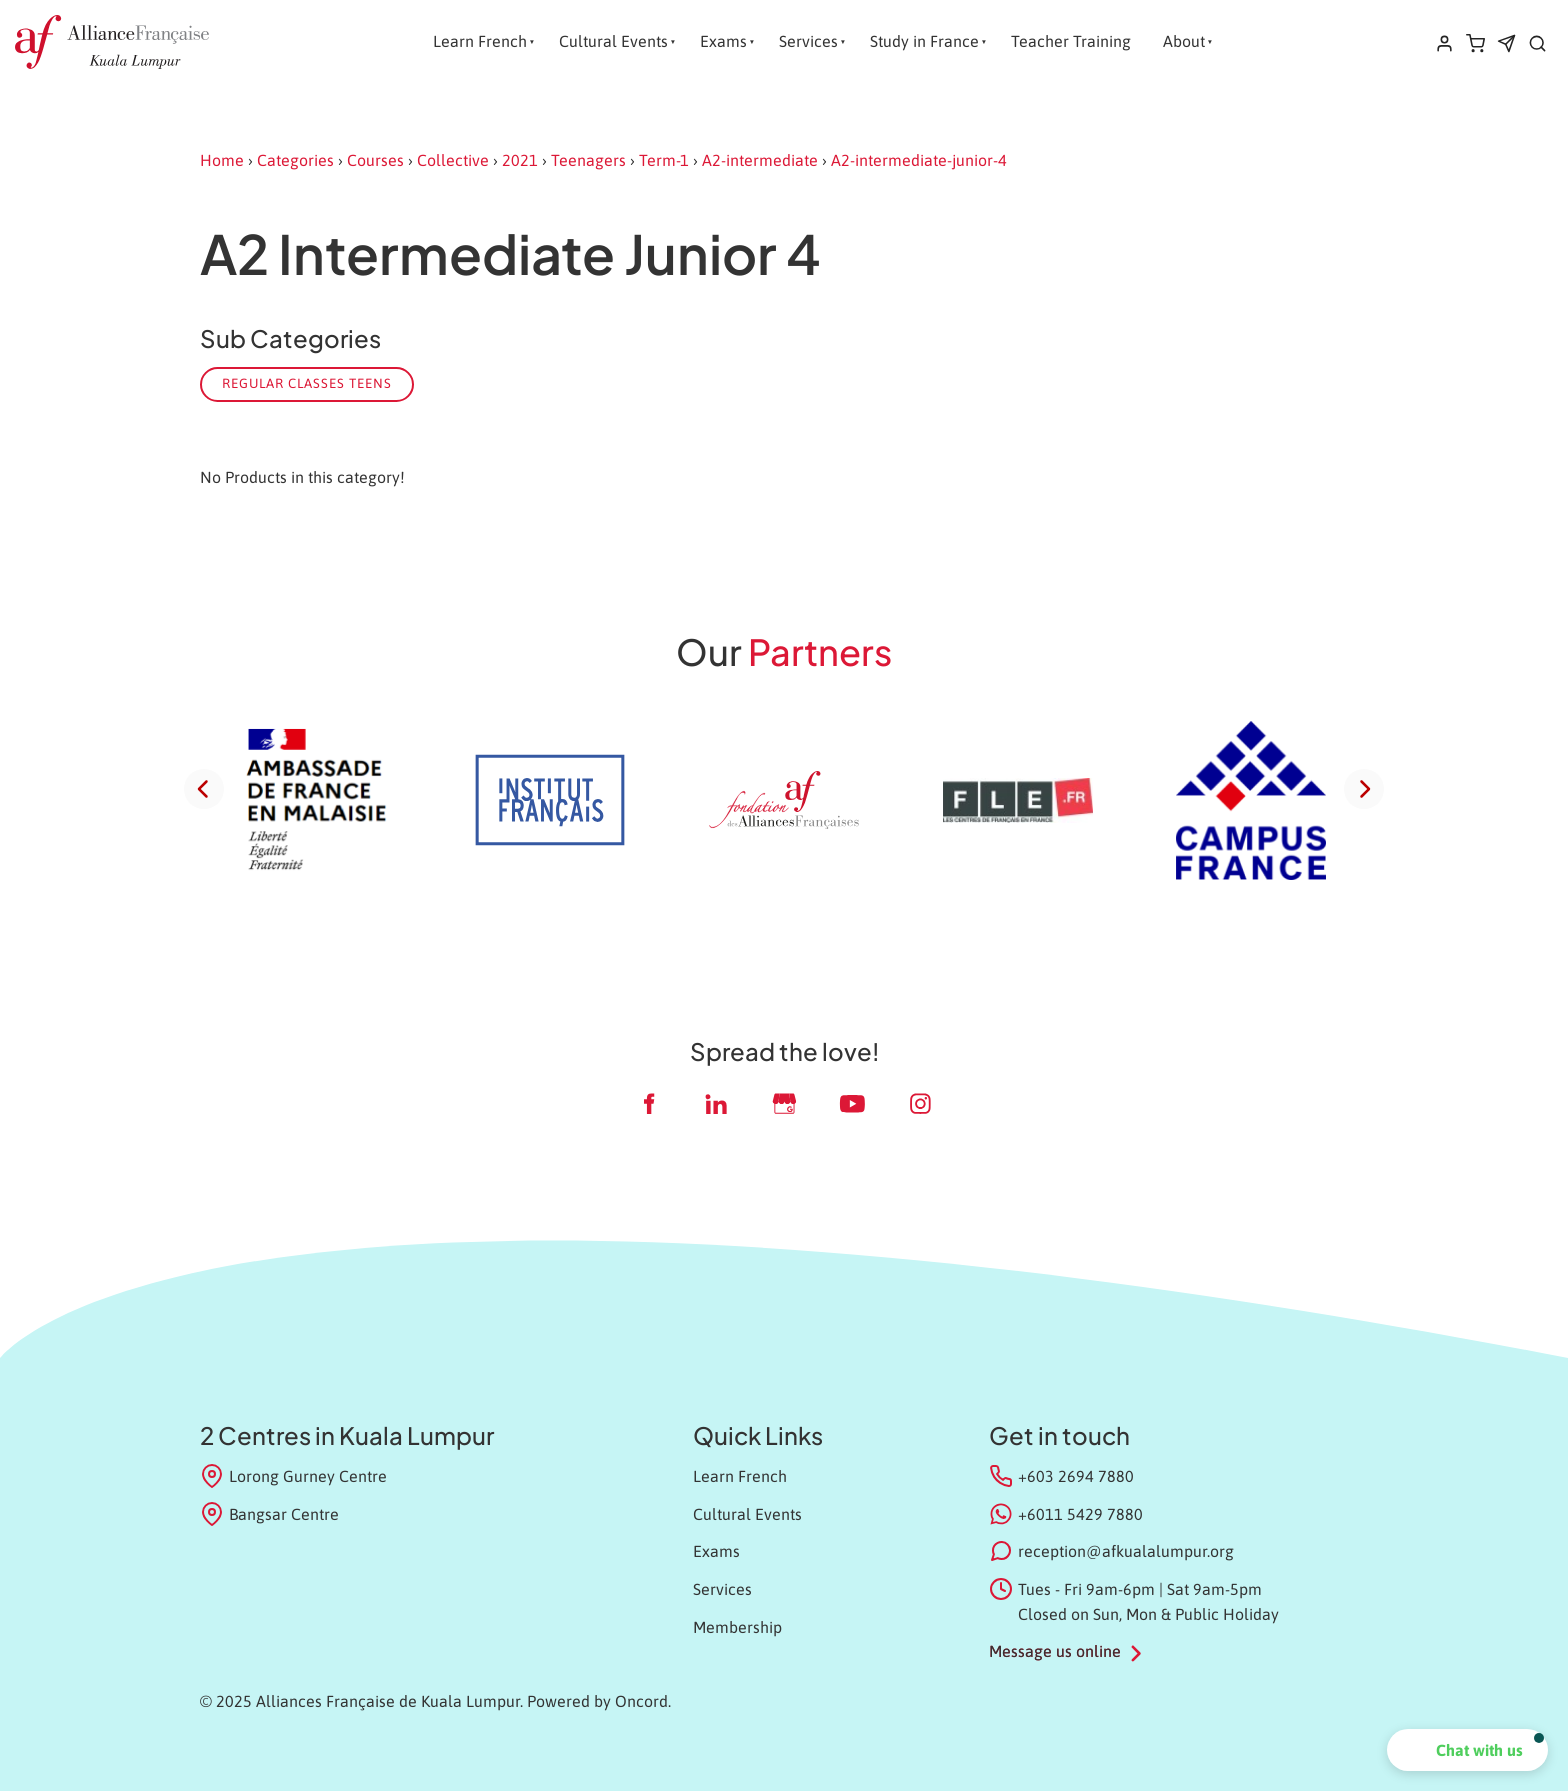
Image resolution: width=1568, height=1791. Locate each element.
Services (808, 41)
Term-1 (664, 160)
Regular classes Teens (307, 383)
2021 (520, 160)
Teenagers (588, 160)
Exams (723, 41)
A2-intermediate (760, 160)
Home (222, 160)
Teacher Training (1071, 41)
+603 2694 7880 (1076, 1476)
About (1184, 41)
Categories (295, 160)
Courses (375, 160)
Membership (737, 1627)
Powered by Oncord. (599, 1701)
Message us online (1055, 1651)
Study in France (924, 41)
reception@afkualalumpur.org (1126, 1551)
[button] (1467, 1750)
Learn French (480, 41)
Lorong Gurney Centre (293, 1476)
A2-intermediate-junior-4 (919, 160)
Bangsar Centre (269, 1514)
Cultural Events (613, 41)
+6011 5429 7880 (1080, 1514)
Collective (453, 160)
